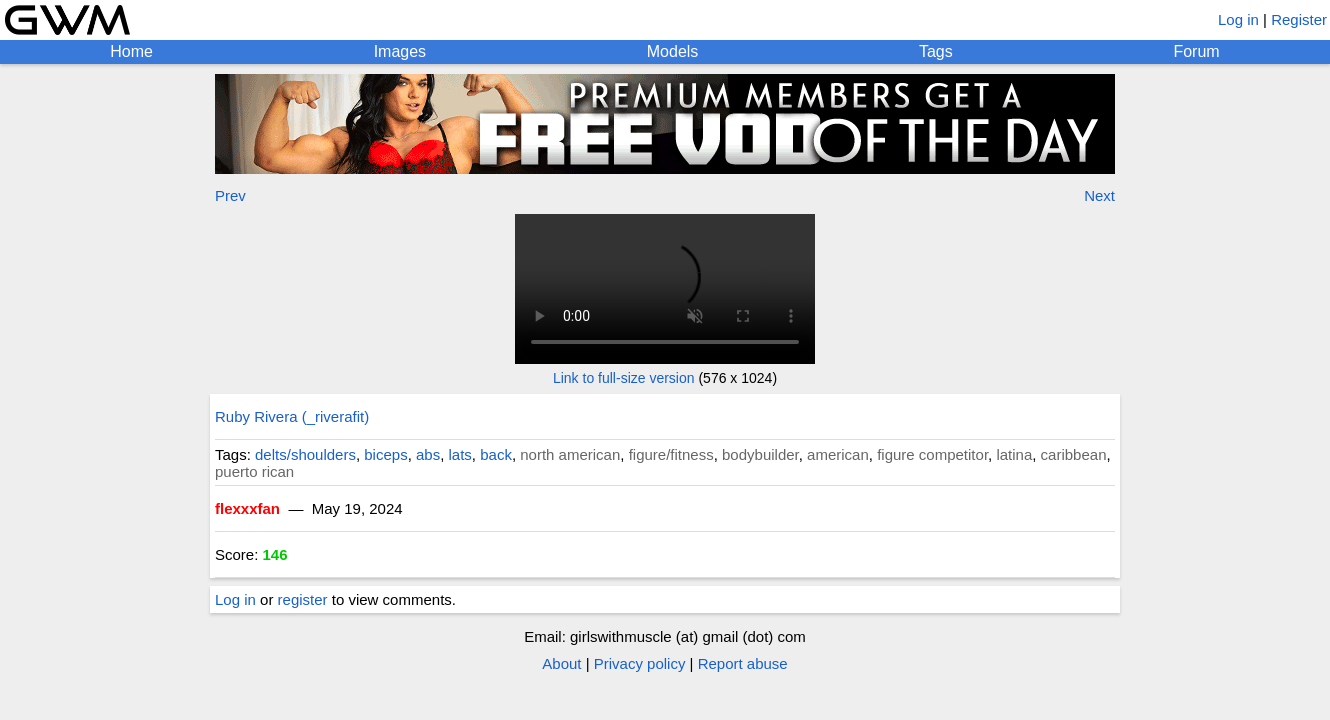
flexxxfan (247, 508)
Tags (936, 51)
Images (400, 51)
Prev (230, 195)
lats (460, 454)
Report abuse (743, 663)
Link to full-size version (624, 378)
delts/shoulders (305, 454)
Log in (1238, 19)
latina (1014, 454)
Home (131, 51)
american (838, 454)
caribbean (1074, 454)
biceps (385, 454)
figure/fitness (671, 454)
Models (673, 51)
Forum (1196, 51)
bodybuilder (760, 454)
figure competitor (932, 454)
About (561, 663)
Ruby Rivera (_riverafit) (292, 416)
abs (428, 454)
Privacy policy (640, 663)
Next (1099, 195)
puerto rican (254, 471)
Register (1299, 19)
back (496, 454)
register (303, 599)
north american (570, 454)
